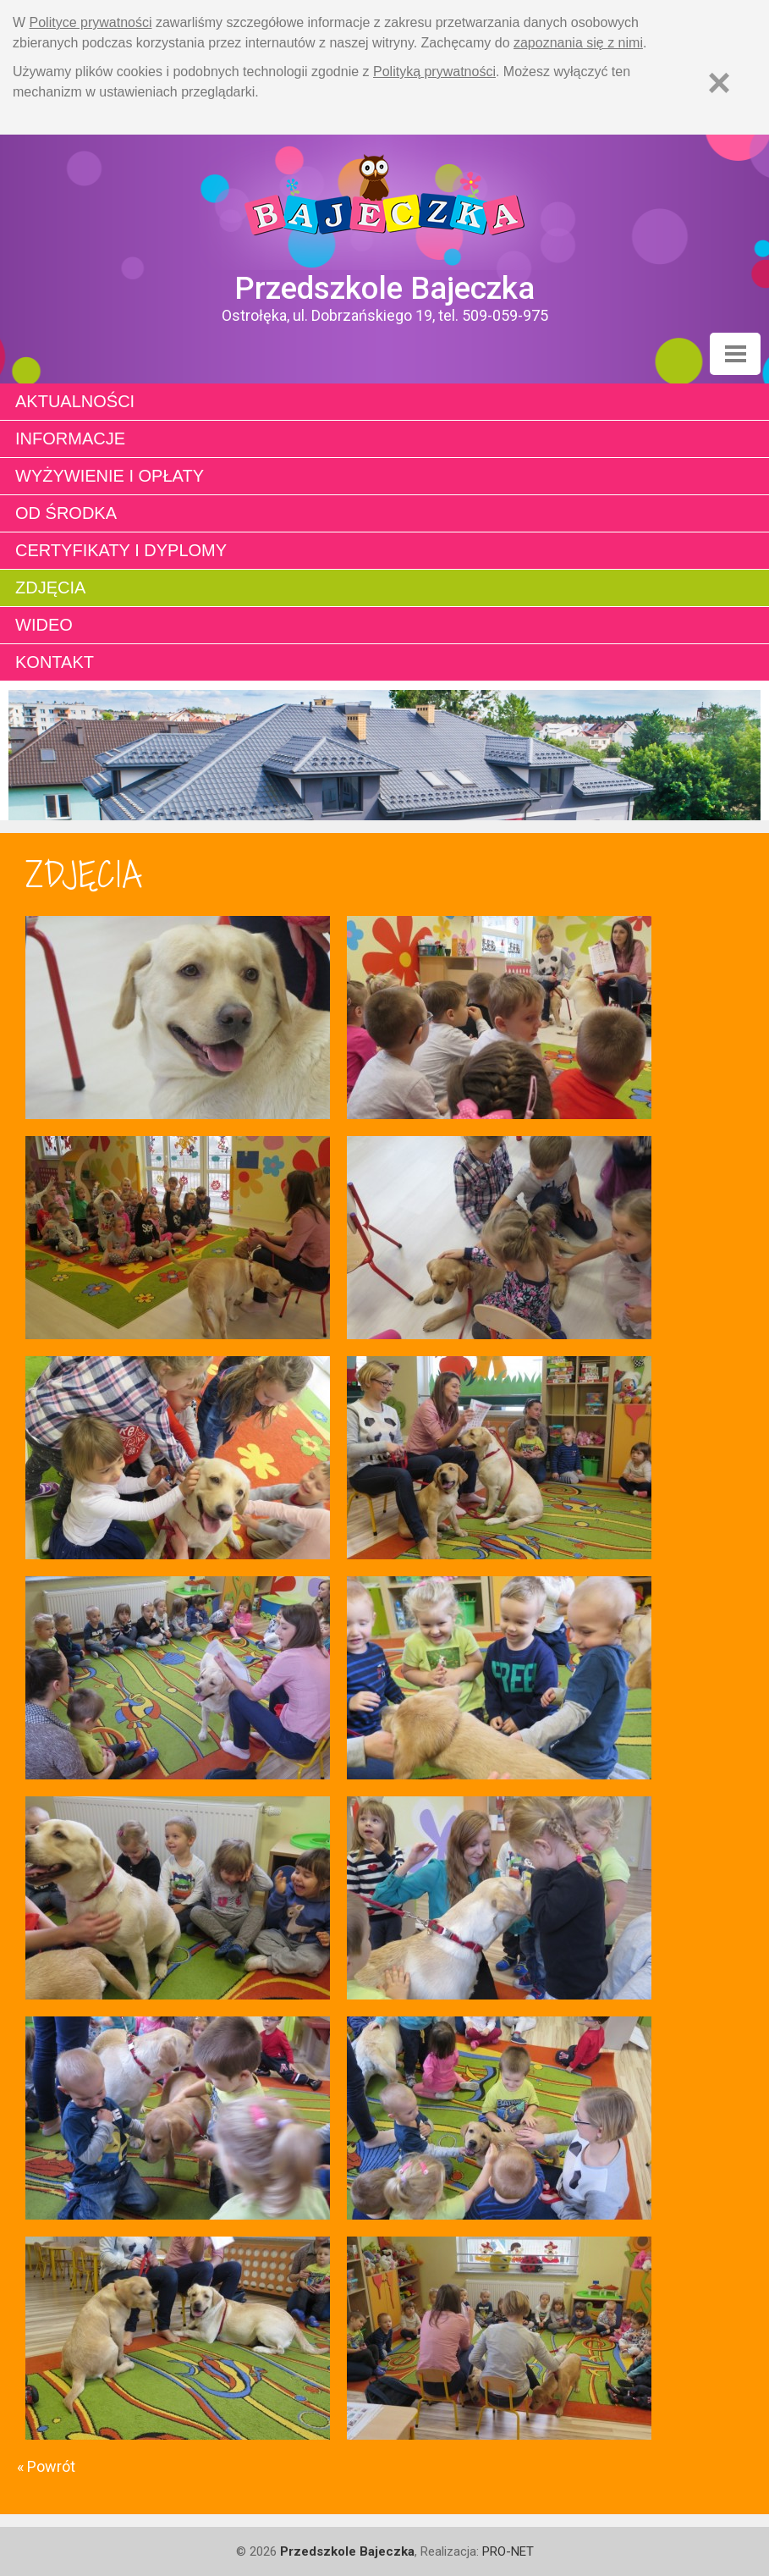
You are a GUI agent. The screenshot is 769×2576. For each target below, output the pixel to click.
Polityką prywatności (434, 71)
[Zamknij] (719, 82)
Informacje (70, 438)
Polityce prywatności (91, 22)
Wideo (44, 624)
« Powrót (46, 2466)
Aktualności (75, 401)
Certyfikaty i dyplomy (121, 550)
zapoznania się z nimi (578, 43)
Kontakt (54, 662)
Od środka (66, 513)
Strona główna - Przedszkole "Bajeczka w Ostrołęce (384, 202)
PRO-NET (508, 2551)
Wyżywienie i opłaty (109, 475)
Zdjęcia (50, 587)
